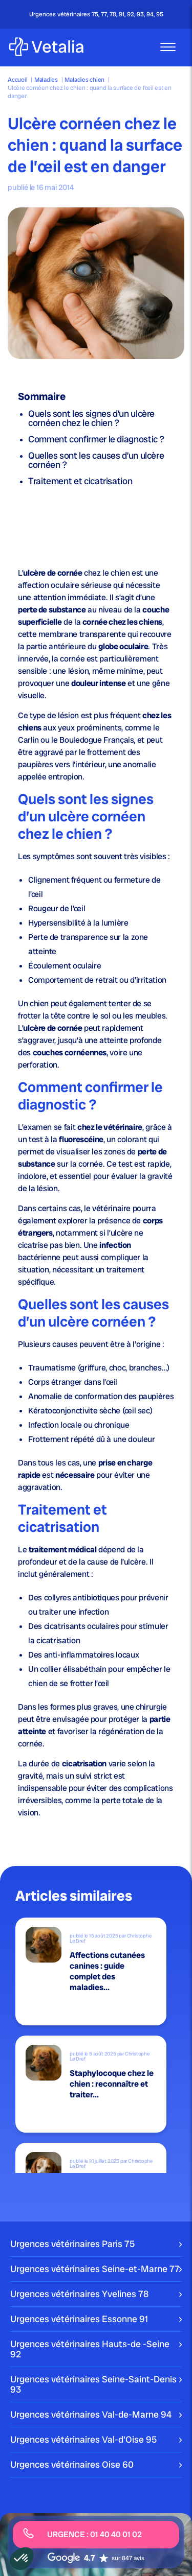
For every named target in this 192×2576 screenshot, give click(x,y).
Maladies (46, 80)
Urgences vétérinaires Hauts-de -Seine (89, 2349)
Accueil (17, 80)
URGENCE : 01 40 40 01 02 (82, 2534)
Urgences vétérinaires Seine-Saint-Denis (93, 2384)
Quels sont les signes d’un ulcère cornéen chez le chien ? (91, 418)
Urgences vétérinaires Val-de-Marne (91, 2414)
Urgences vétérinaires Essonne (79, 2319)
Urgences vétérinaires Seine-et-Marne (95, 2269)
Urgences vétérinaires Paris (72, 2244)
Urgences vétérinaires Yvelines (79, 2294)
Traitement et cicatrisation (80, 481)
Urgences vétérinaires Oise (72, 2464)
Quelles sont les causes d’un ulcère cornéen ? (96, 460)
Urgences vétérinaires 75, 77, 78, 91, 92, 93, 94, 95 (96, 14)
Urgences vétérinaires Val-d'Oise (83, 2439)
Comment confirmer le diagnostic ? (96, 439)
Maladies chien (84, 80)
